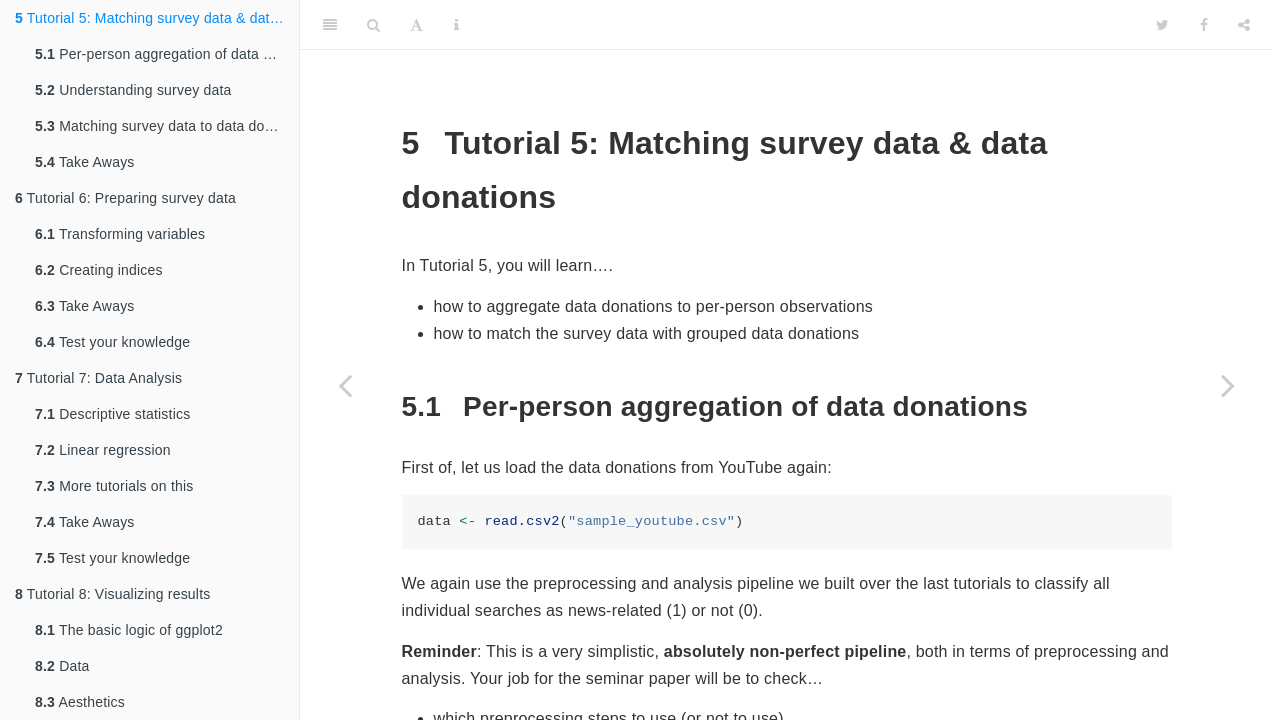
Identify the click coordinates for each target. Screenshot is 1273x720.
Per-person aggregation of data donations (167, 54)
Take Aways (85, 162)
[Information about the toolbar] (456, 25)
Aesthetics (80, 702)
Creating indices (99, 270)
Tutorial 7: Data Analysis (98, 378)
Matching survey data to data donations (167, 126)
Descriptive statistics (112, 414)
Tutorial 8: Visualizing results (112, 594)
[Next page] (1228, 385)
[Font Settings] (416, 25)
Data (62, 666)
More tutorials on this (114, 486)
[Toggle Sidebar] (330, 25)
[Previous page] (345, 385)
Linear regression (103, 450)
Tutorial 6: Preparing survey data (125, 198)
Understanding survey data (133, 90)
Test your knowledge (112, 342)
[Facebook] (1204, 25)
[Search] (373, 25)
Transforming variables (120, 234)
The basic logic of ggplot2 (129, 630)
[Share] (1244, 25)
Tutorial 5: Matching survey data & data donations (157, 18)
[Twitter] (1162, 25)
